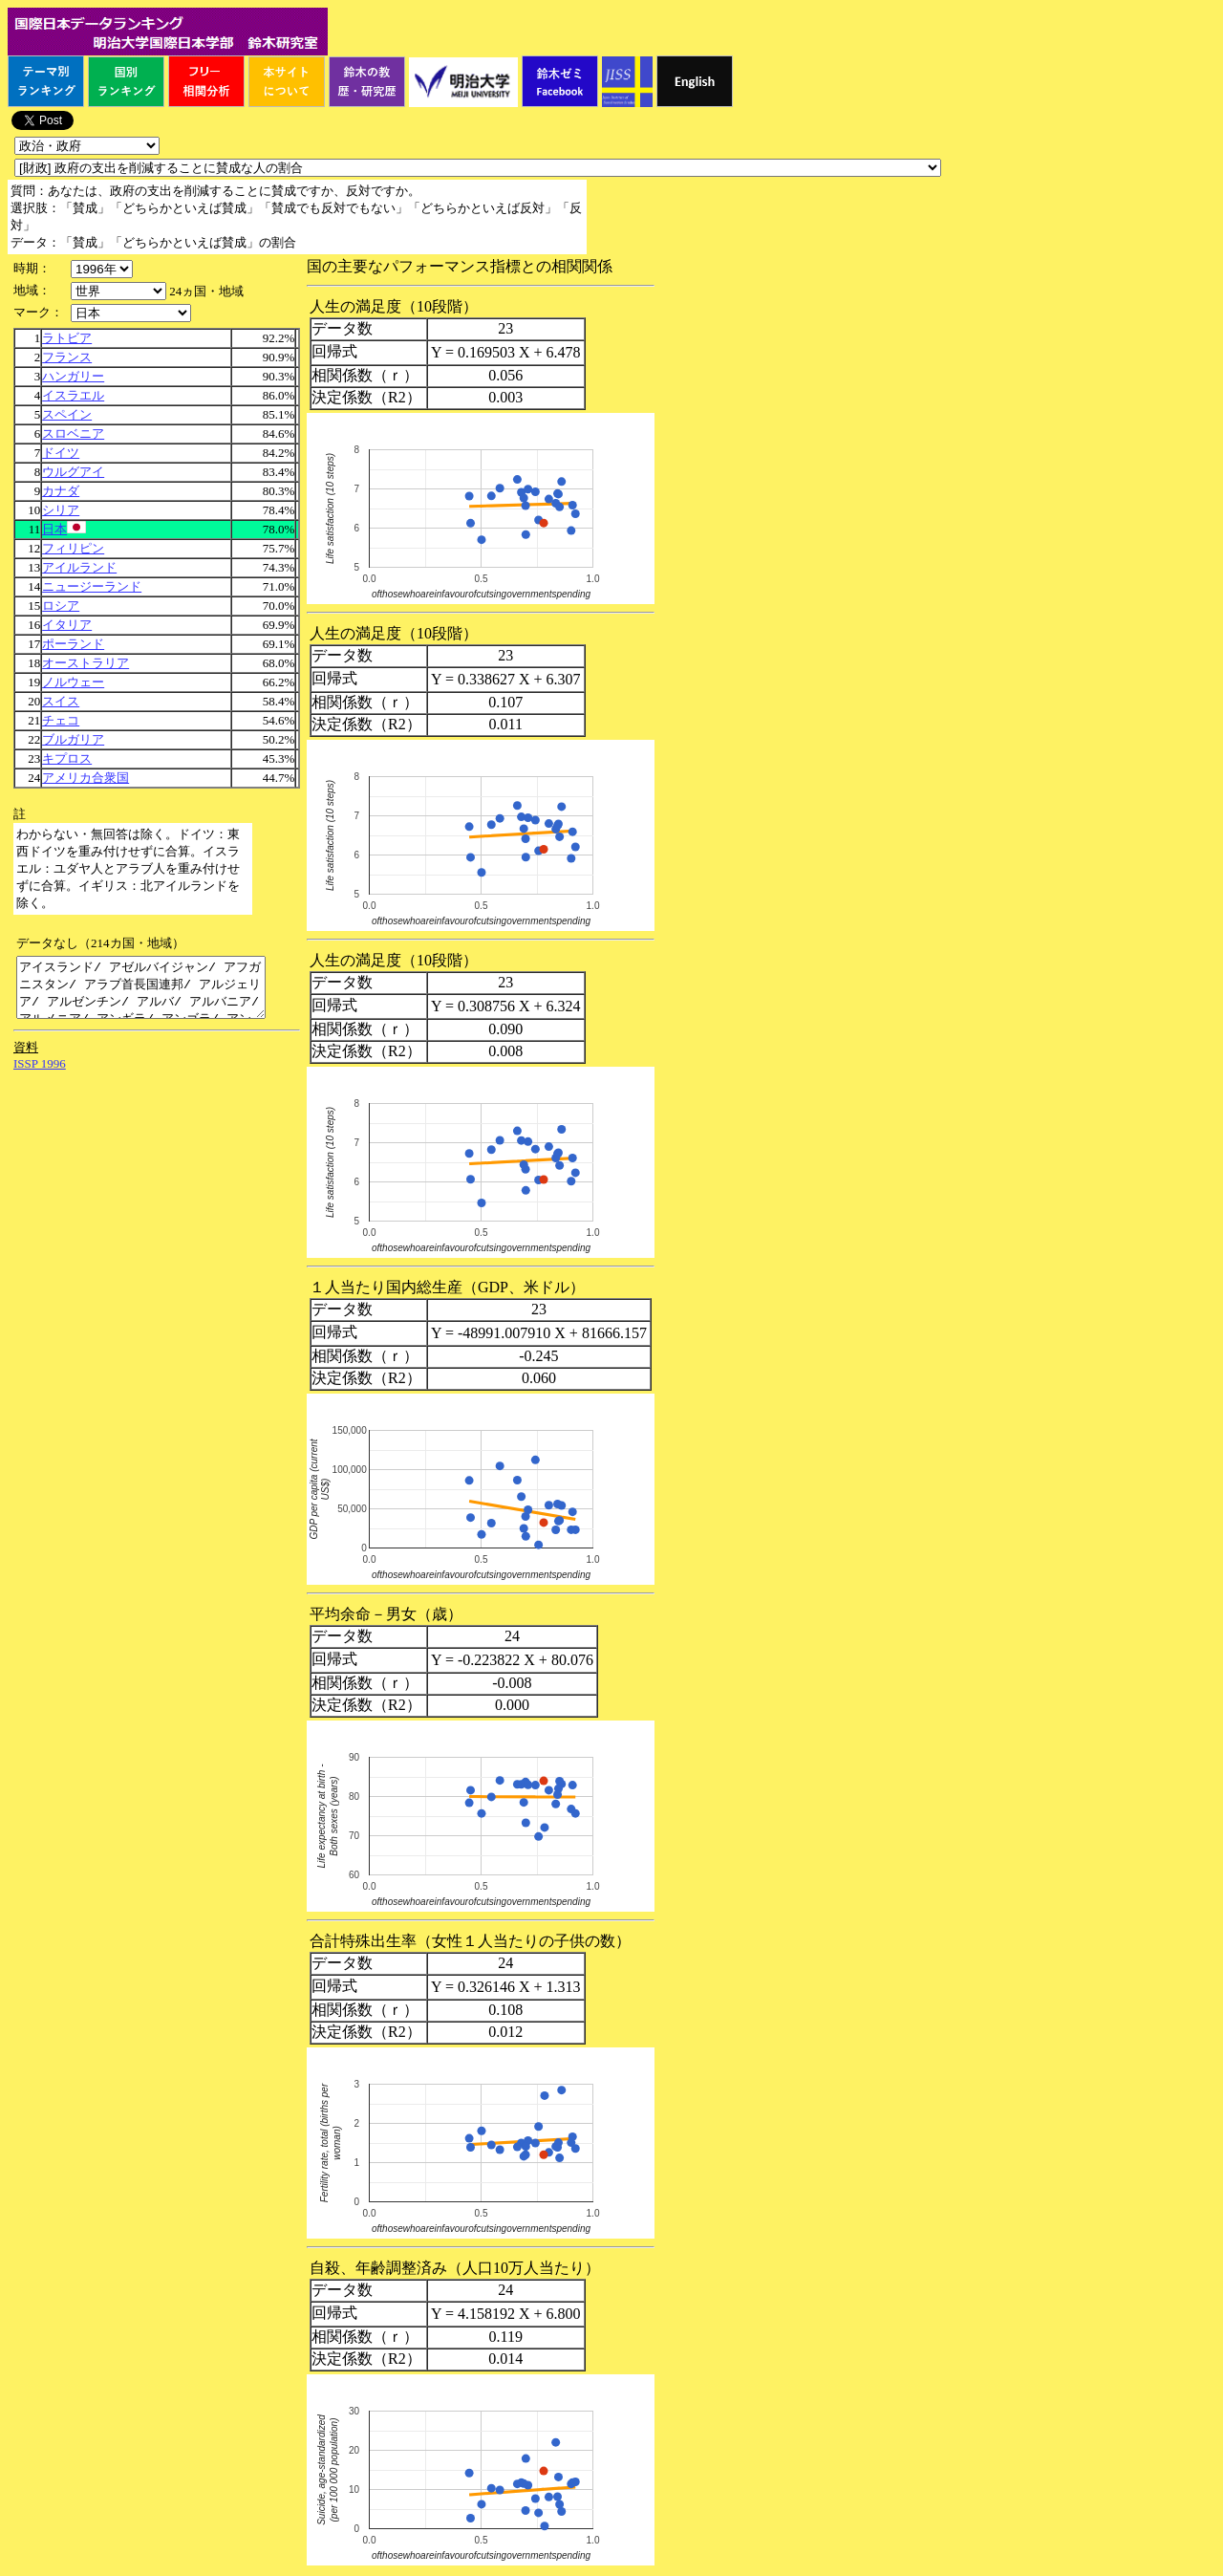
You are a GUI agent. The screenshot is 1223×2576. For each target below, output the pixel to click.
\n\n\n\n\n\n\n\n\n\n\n (118, 291)
